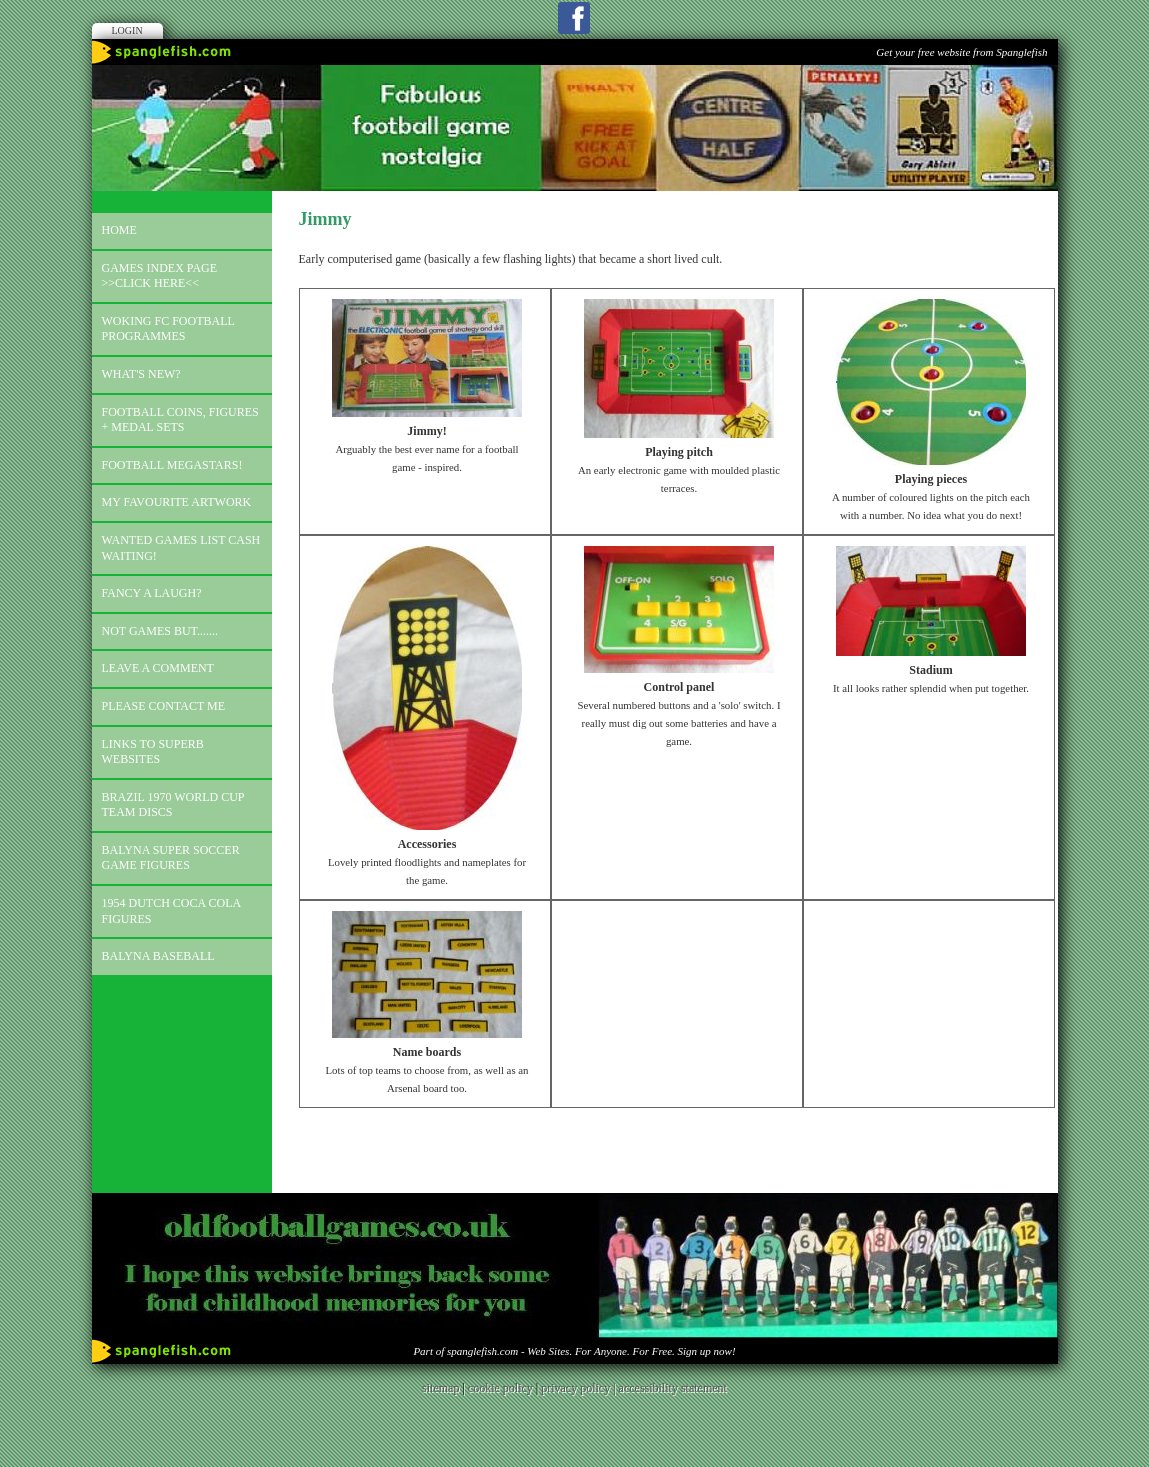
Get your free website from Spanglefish (961, 52)
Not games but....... (160, 631)
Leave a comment (158, 668)
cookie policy (500, 1388)
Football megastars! (172, 465)
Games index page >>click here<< (160, 276)
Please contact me (164, 706)
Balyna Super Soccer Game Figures (171, 858)
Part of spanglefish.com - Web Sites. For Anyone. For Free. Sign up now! (574, 1351)
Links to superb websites (153, 752)
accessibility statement (673, 1388)
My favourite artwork (177, 502)
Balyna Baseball (158, 956)
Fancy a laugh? (152, 593)
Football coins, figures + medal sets (180, 420)
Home (119, 230)
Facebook (574, 18)
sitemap (440, 1388)
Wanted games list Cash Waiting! (181, 548)
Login (127, 30)
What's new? (141, 374)
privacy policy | (579, 1388)
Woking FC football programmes (168, 329)
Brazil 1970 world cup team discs (173, 805)
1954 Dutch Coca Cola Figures (172, 911)
